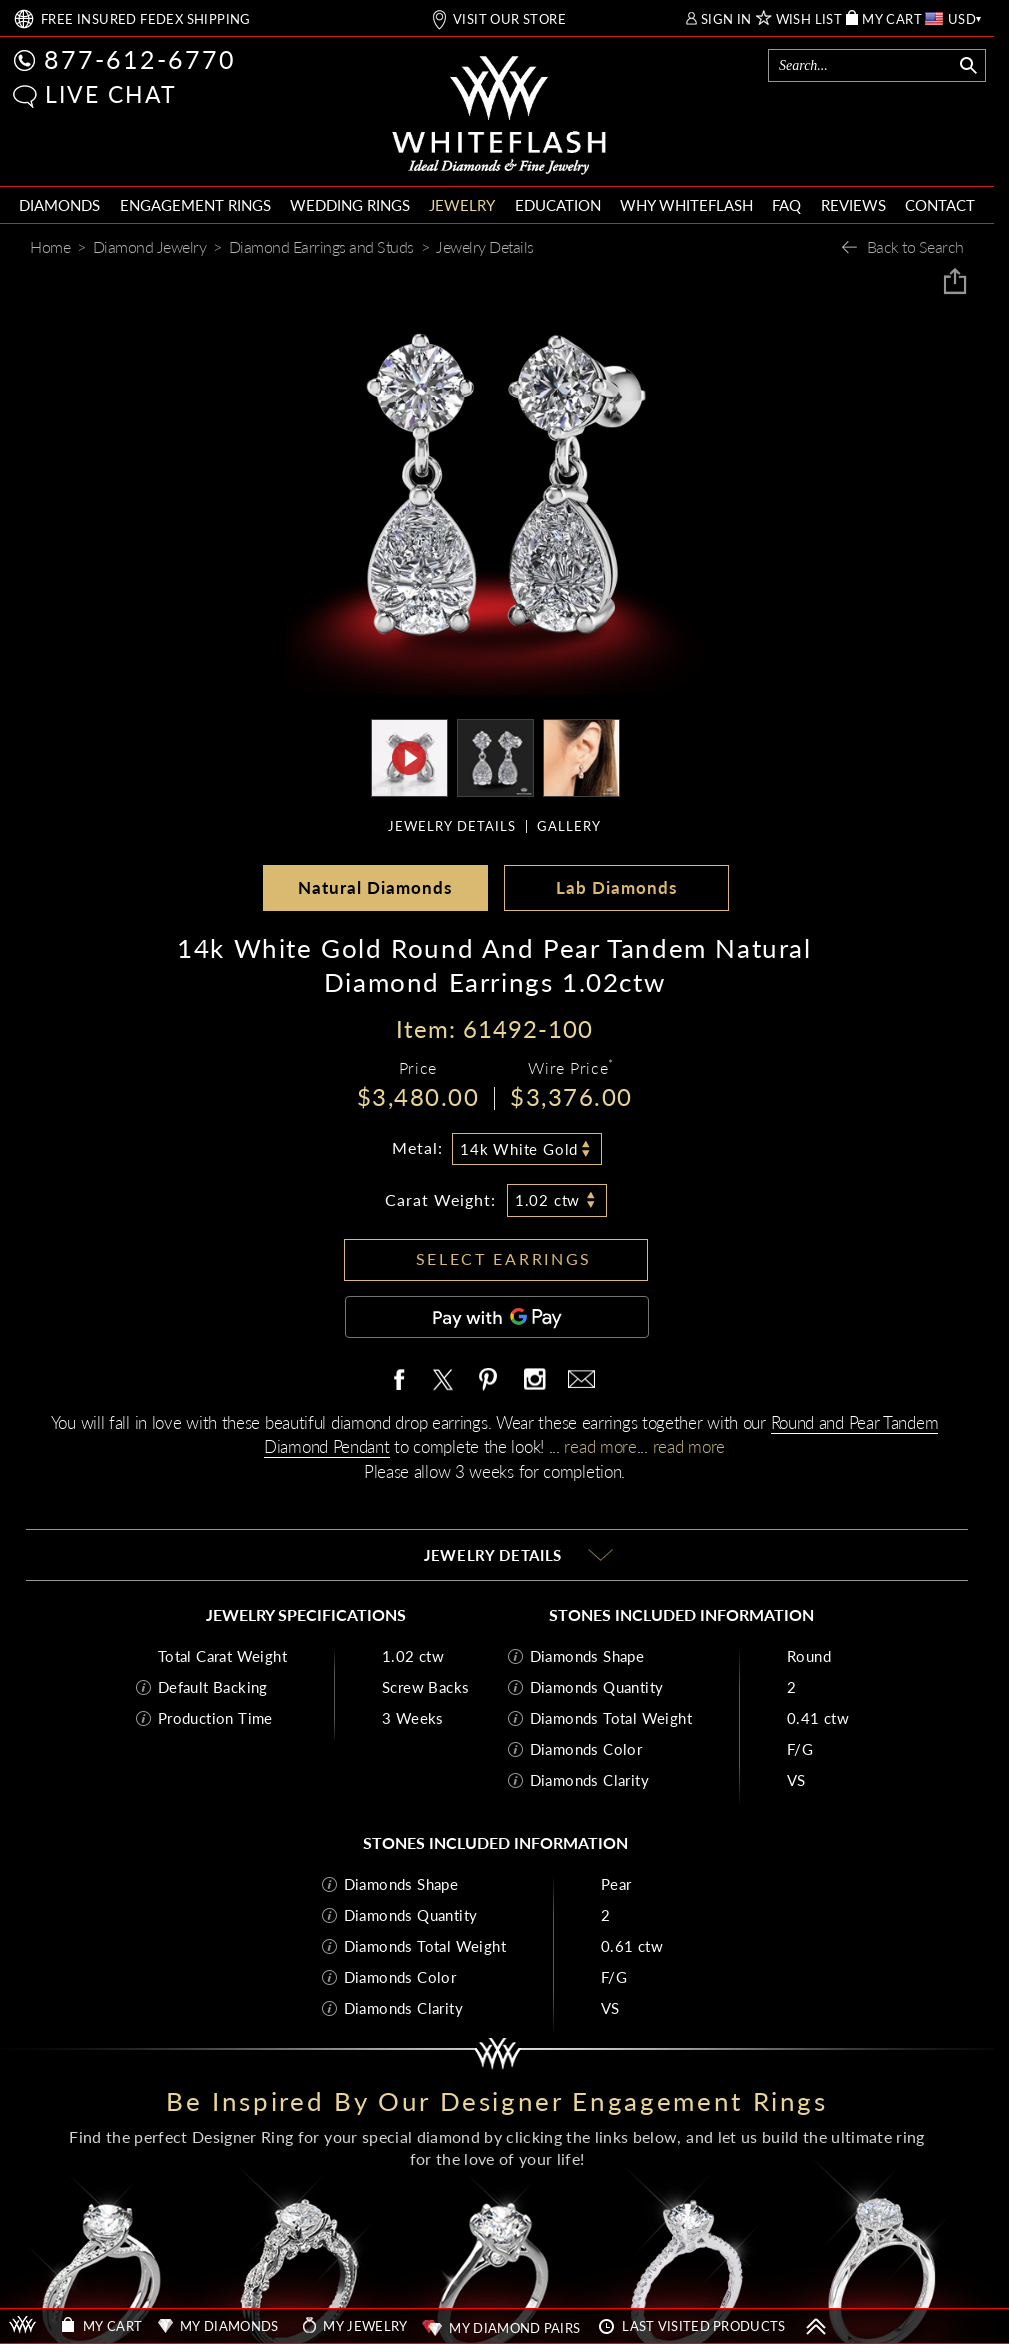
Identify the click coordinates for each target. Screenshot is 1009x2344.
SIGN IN (726, 19)
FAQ (786, 205)
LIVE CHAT (111, 94)
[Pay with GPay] (497, 1317)
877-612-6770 (140, 59)
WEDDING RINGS (350, 205)
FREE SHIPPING (146, 19)
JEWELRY (462, 205)
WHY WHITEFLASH (686, 205)
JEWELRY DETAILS (452, 826)
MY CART (892, 19)
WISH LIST (809, 19)
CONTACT (940, 205)
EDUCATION (558, 205)
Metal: (417, 1147)
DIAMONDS (59, 205)
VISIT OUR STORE (509, 19)
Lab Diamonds (616, 887)
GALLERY (569, 826)
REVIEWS (853, 205)
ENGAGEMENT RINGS (195, 205)
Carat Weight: (440, 1199)
